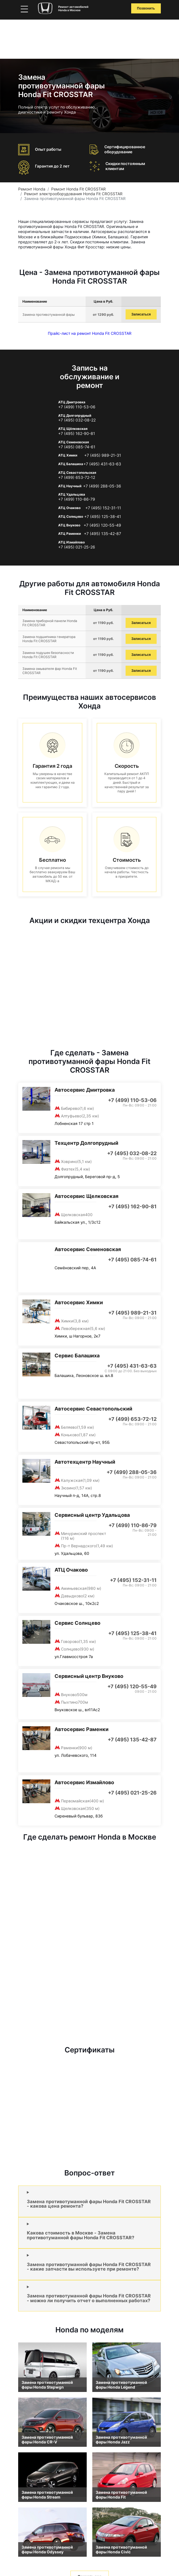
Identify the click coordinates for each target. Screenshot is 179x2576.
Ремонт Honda (31, 189)
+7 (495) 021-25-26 (76, 547)
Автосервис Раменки (82, 1729)
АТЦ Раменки (69, 533)
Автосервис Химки (79, 1302)
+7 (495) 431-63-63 (102, 464)
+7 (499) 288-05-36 (102, 486)
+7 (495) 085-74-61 (76, 447)
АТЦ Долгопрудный (74, 415)
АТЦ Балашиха (70, 464)
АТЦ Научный (69, 486)
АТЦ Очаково (69, 508)
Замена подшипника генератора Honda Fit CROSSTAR (49, 639)
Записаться (141, 314)
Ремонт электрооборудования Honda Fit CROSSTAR (73, 193)
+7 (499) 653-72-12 (76, 477)
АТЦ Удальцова (71, 494)
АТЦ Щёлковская (73, 429)
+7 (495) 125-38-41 (102, 516)
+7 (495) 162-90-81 (76, 433)
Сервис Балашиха (77, 1355)
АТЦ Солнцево (70, 516)
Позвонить (146, 8)
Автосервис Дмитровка (85, 1090)
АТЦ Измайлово (71, 542)
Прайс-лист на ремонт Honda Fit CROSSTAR (89, 333)
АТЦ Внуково (69, 525)
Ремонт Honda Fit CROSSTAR (78, 189)
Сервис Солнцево (77, 1623)
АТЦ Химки (67, 455)
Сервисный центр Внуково (89, 1676)
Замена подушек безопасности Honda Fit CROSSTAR (48, 655)
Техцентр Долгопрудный (86, 1143)
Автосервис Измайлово (84, 1782)
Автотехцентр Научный (85, 1462)
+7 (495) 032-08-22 (77, 420)
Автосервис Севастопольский (93, 1409)
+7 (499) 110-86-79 (76, 499)
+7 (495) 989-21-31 (102, 455)
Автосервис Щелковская (86, 1196)
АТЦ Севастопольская (77, 472)
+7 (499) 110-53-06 (76, 407)
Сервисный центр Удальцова (92, 1515)
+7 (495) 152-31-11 (103, 508)
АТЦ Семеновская (73, 442)
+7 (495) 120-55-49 (102, 525)
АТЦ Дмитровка (71, 402)
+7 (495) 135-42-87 (102, 533)
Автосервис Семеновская (88, 1249)
